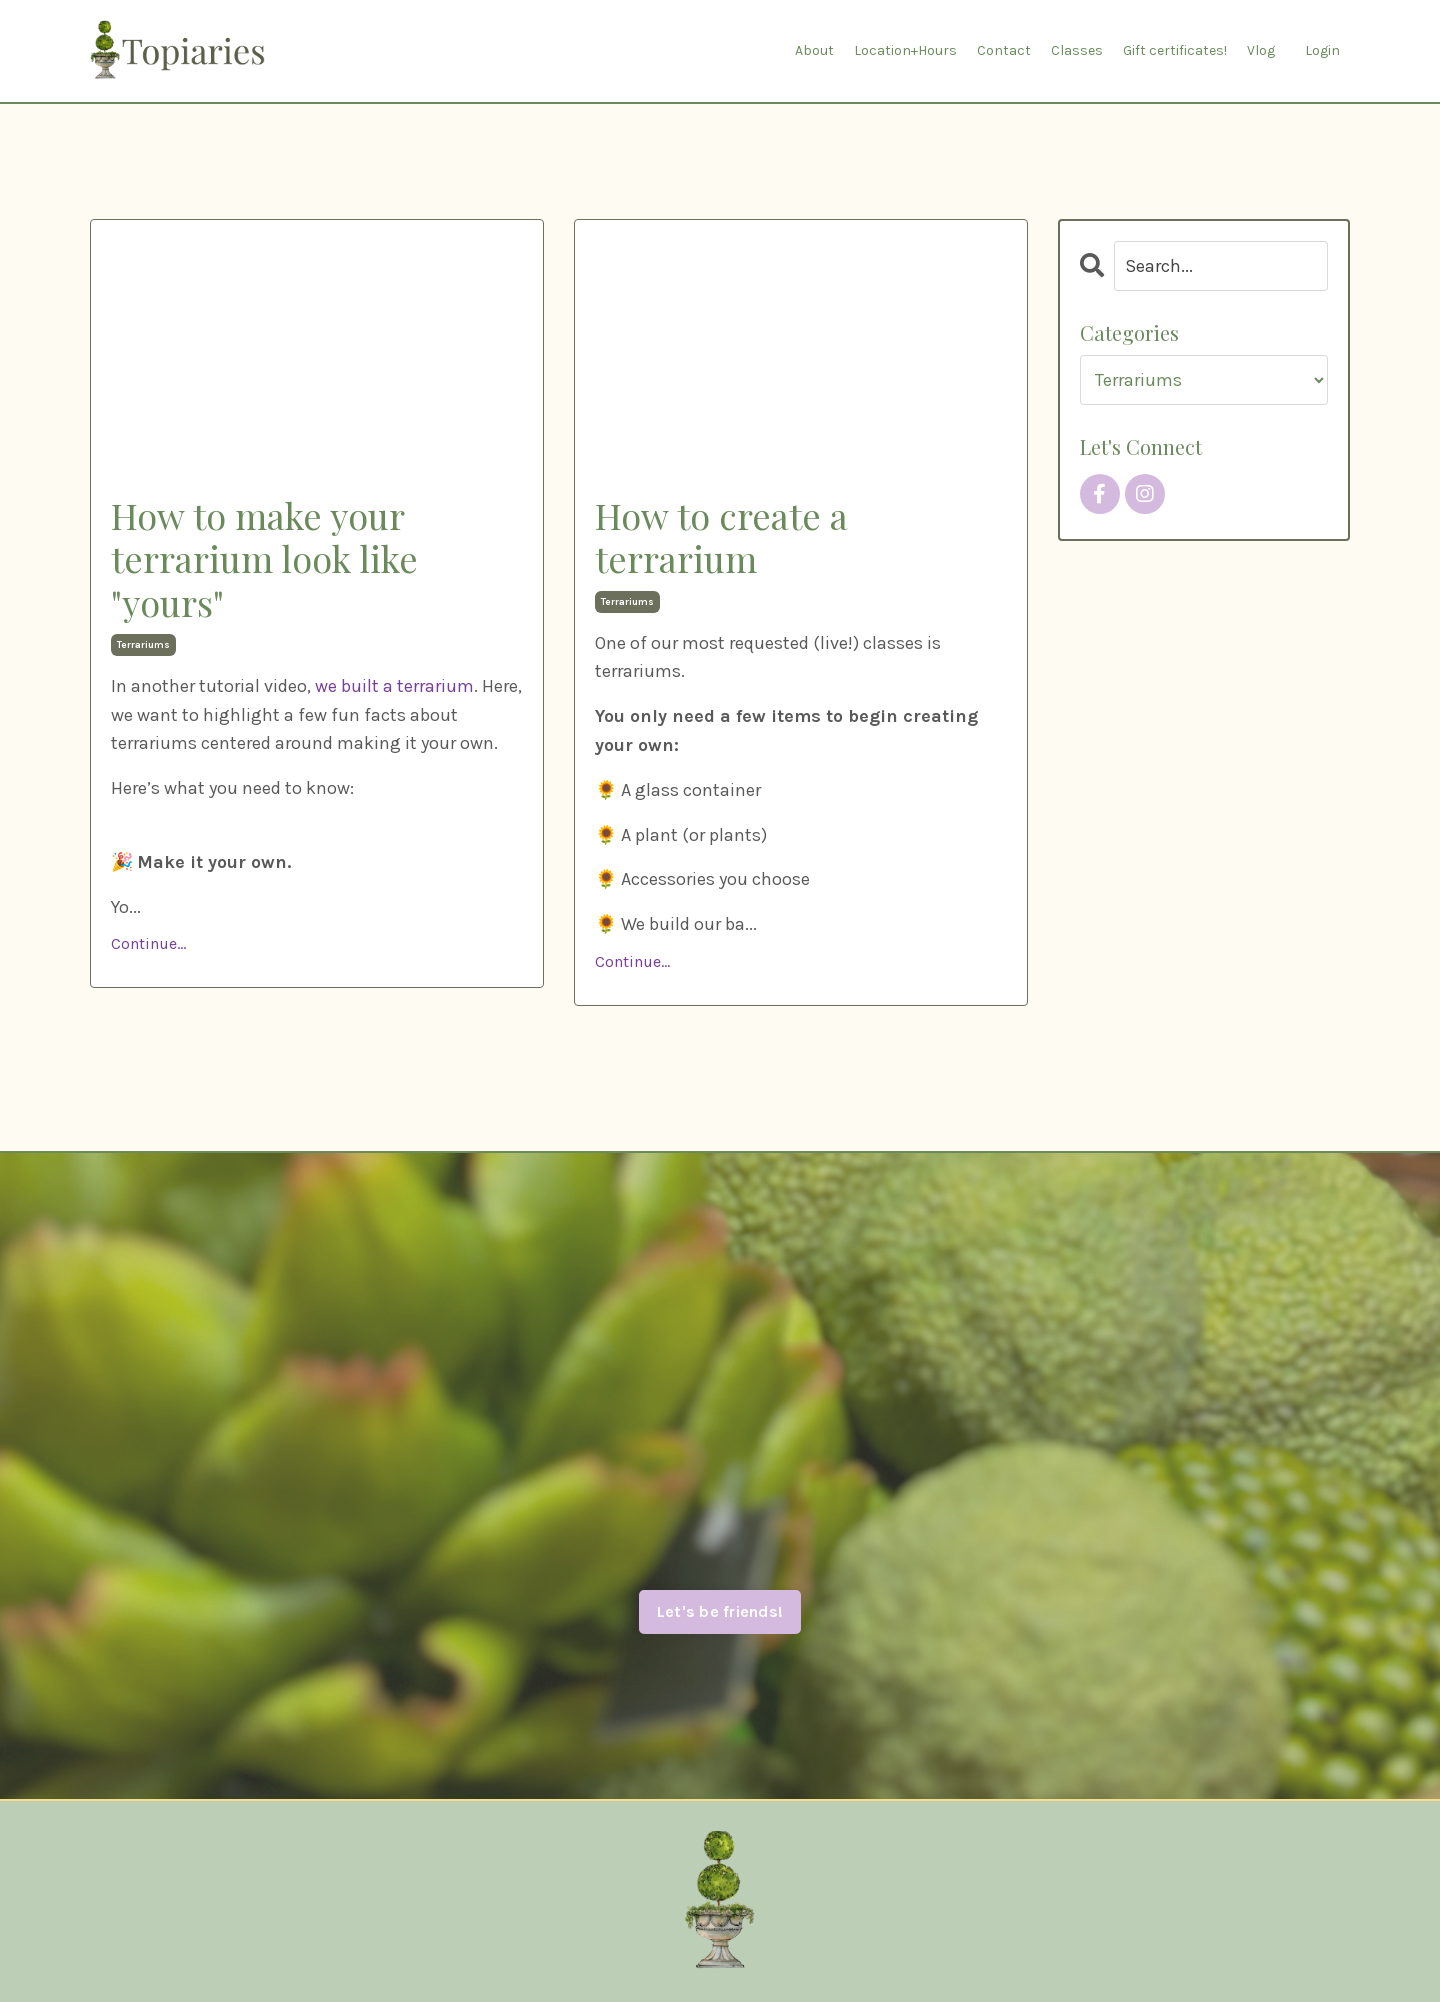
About (814, 50)
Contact (1004, 50)
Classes (1077, 50)
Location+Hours (905, 50)
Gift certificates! (1175, 50)
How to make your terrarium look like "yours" (264, 559)
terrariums (143, 645)
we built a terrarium (394, 686)
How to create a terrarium (721, 537)
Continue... (148, 943)
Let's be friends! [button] (720, 1611)
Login (1322, 50)
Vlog (1261, 50)
